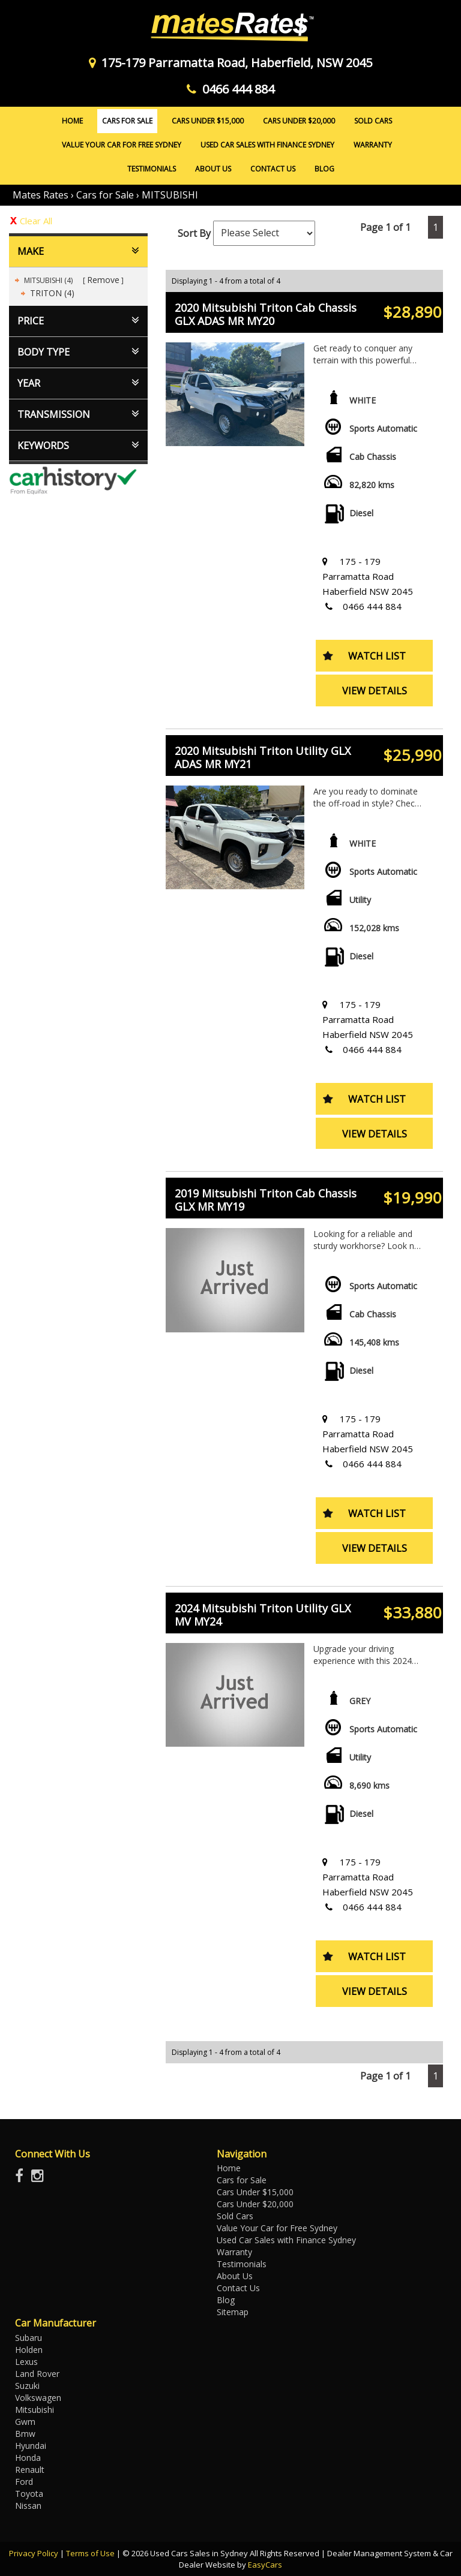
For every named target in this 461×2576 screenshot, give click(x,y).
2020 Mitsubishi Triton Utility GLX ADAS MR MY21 (263, 757)
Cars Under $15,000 (208, 121)
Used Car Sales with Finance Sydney (267, 145)
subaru (28, 2337)
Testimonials (151, 169)
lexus (26, 2361)
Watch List (377, 656)
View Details (374, 690)
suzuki (27, 2385)
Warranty (373, 145)
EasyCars (265, 2564)
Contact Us (272, 169)
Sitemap (233, 2312)
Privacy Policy (34, 2553)
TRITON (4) (52, 293)
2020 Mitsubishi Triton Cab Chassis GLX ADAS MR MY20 (266, 314)
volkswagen (38, 2397)
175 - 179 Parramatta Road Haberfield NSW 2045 (367, 576)
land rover (37, 2373)
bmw (25, 2433)
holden (29, 2349)
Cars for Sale (127, 121)
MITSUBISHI (170, 194)
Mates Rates (40, 194)
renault (29, 2469)
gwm (25, 2421)
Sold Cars (373, 121)
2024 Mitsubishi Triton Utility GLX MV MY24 (263, 1615)
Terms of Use (91, 2553)
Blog (324, 169)
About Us (213, 169)
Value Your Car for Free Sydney (121, 145)
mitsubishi (34, 2409)
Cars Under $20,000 (299, 121)
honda (28, 2457)
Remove (103, 279)
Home (72, 121)
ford (24, 2481)
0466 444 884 (230, 89)
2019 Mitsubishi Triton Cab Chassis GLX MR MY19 (266, 1200)
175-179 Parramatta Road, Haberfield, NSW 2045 (230, 63)
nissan (28, 2505)
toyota (29, 2493)
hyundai (30, 2445)
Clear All (36, 221)
